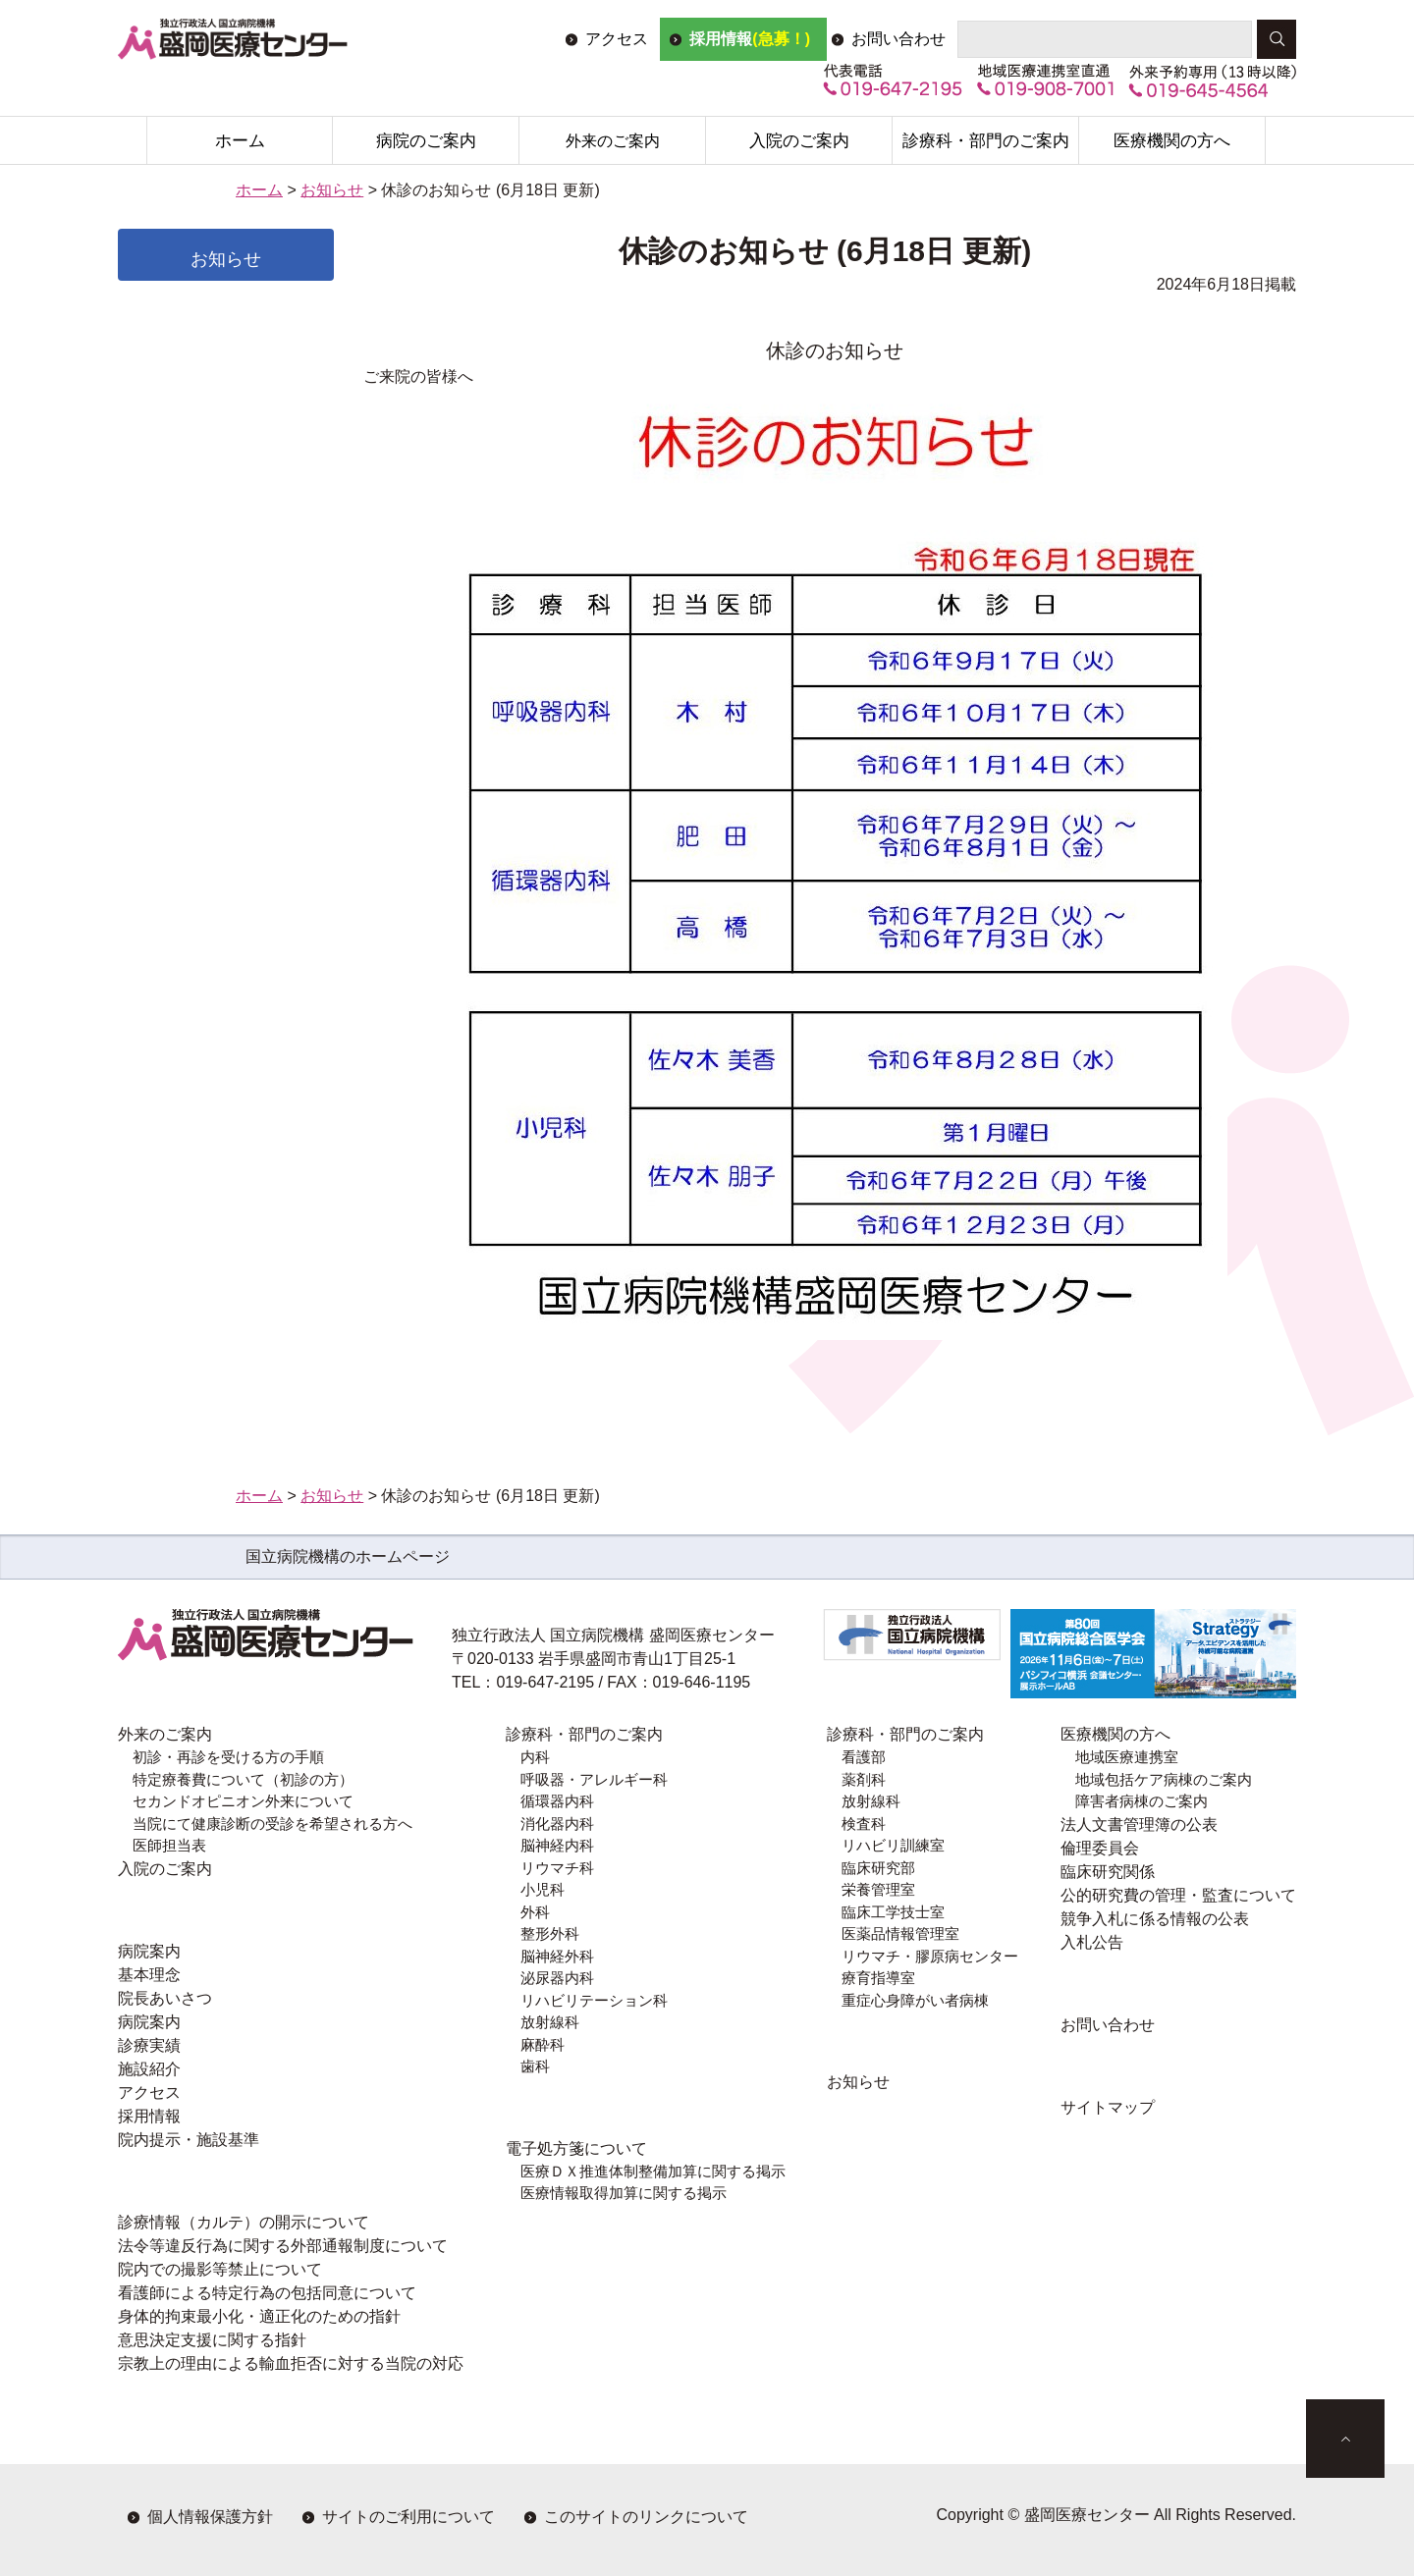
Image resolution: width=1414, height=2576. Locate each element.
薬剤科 (864, 1779)
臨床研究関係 (1107, 1871)
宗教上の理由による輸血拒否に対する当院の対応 (290, 2363)
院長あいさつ (165, 1998)
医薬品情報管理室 (900, 1933)
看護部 (864, 1756)
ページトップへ (1345, 2438)
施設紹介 (149, 2069)
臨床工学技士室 (893, 1912)
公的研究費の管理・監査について (1178, 1895)
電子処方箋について (576, 2148)
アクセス (616, 38)
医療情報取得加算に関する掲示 (623, 2192)
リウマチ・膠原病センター (930, 1956)
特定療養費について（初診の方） (243, 1779)
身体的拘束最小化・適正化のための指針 (259, 2316)
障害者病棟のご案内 (1141, 1801)
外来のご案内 (613, 141)
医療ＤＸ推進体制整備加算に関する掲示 (653, 2171)
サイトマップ (1107, 2107)
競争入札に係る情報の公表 (1154, 1918)
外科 (535, 1912)
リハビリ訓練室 (893, 1845)
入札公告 (1091, 1942)
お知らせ (331, 190)
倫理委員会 (1099, 1848)
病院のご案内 (426, 141)
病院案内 (149, 1951)
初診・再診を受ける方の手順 (228, 1756)
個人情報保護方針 (210, 2516)
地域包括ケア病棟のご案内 (1163, 1779)
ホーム (240, 141)
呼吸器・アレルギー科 (594, 1779)
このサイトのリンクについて (646, 2516)
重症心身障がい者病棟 (915, 2000)
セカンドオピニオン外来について (243, 1801)
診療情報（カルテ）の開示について (243, 2222)
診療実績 (149, 2045)
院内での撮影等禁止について (220, 2269)
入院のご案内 (799, 141)
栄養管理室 (878, 1889)
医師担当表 (169, 1845)
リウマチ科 (557, 1867)
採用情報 (749, 38)
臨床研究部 (878, 1867)
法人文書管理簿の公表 (1139, 1824)
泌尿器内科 (557, 1977)
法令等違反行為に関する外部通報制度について (283, 2245)
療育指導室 (878, 1977)
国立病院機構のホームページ (347, 1556)
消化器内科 (557, 1823)
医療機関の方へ (1172, 141)
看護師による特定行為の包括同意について (267, 2292)
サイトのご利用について (408, 2516)
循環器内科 (557, 1801)
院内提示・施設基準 (188, 2139)
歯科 (535, 2066)
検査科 (864, 1823)
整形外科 (549, 1933)
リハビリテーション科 (594, 2000)
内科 (535, 1756)
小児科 (542, 1889)
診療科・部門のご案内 (985, 141)
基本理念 (149, 1974)
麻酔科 (542, 2044)
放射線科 (549, 2021)
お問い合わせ (898, 38)
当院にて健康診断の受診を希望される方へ (272, 1823)
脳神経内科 (557, 1845)
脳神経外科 (557, 1956)
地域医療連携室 (1126, 1756)
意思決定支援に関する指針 (212, 2340)
